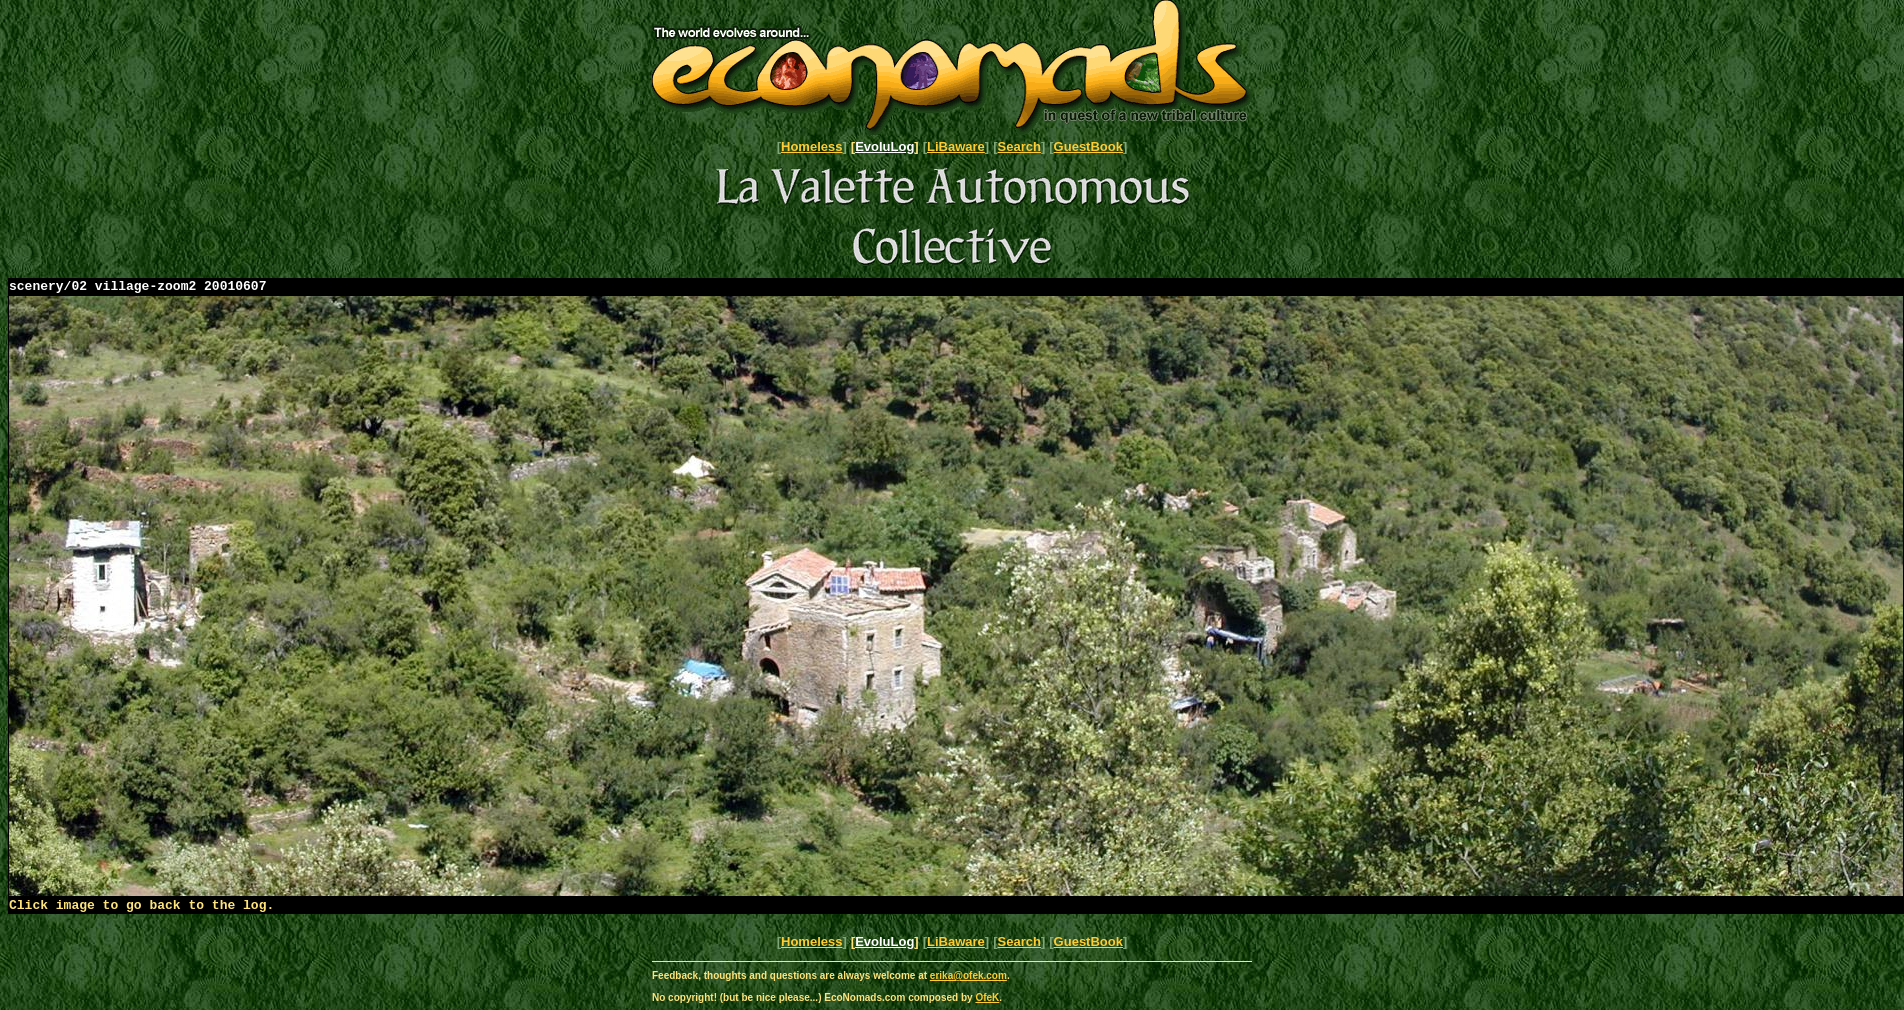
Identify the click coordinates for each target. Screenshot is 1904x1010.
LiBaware (956, 146)
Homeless (811, 146)
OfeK (987, 1003)
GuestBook (1088, 146)
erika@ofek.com (968, 981)
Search (1019, 146)
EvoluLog (884, 146)
